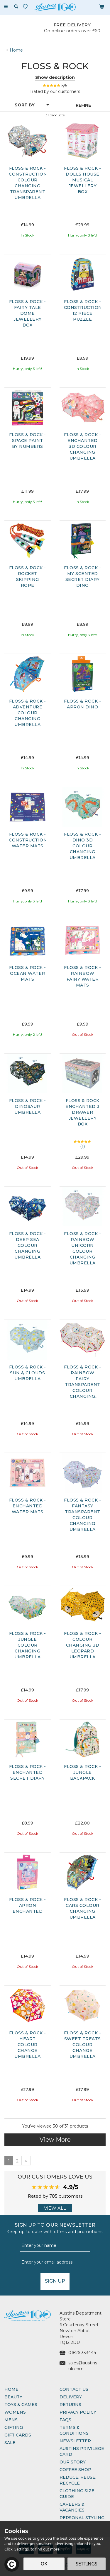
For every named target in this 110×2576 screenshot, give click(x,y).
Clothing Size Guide (77, 2493)
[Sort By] (26, 105)
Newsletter (75, 2441)
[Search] (16, 6)
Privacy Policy (78, 2412)
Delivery (71, 2397)
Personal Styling (82, 2517)
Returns (70, 2404)
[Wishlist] (26, 6)
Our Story (73, 2462)
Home (11, 2389)
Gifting (13, 2427)
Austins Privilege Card (82, 2451)
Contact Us (74, 2389)
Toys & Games (20, 2404)
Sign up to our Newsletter (55, 2228)
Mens (11, 2419)
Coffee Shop (75, 2469)
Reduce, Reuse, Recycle (78, 2480)
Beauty (13, 2397)
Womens (15, 2412)
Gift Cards (17, 2435)
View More (55, 2139)
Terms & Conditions (74, 2430)
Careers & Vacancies (72, 2507)
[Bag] (101, 6)
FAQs (65, 2419)
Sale (10, 2442)
